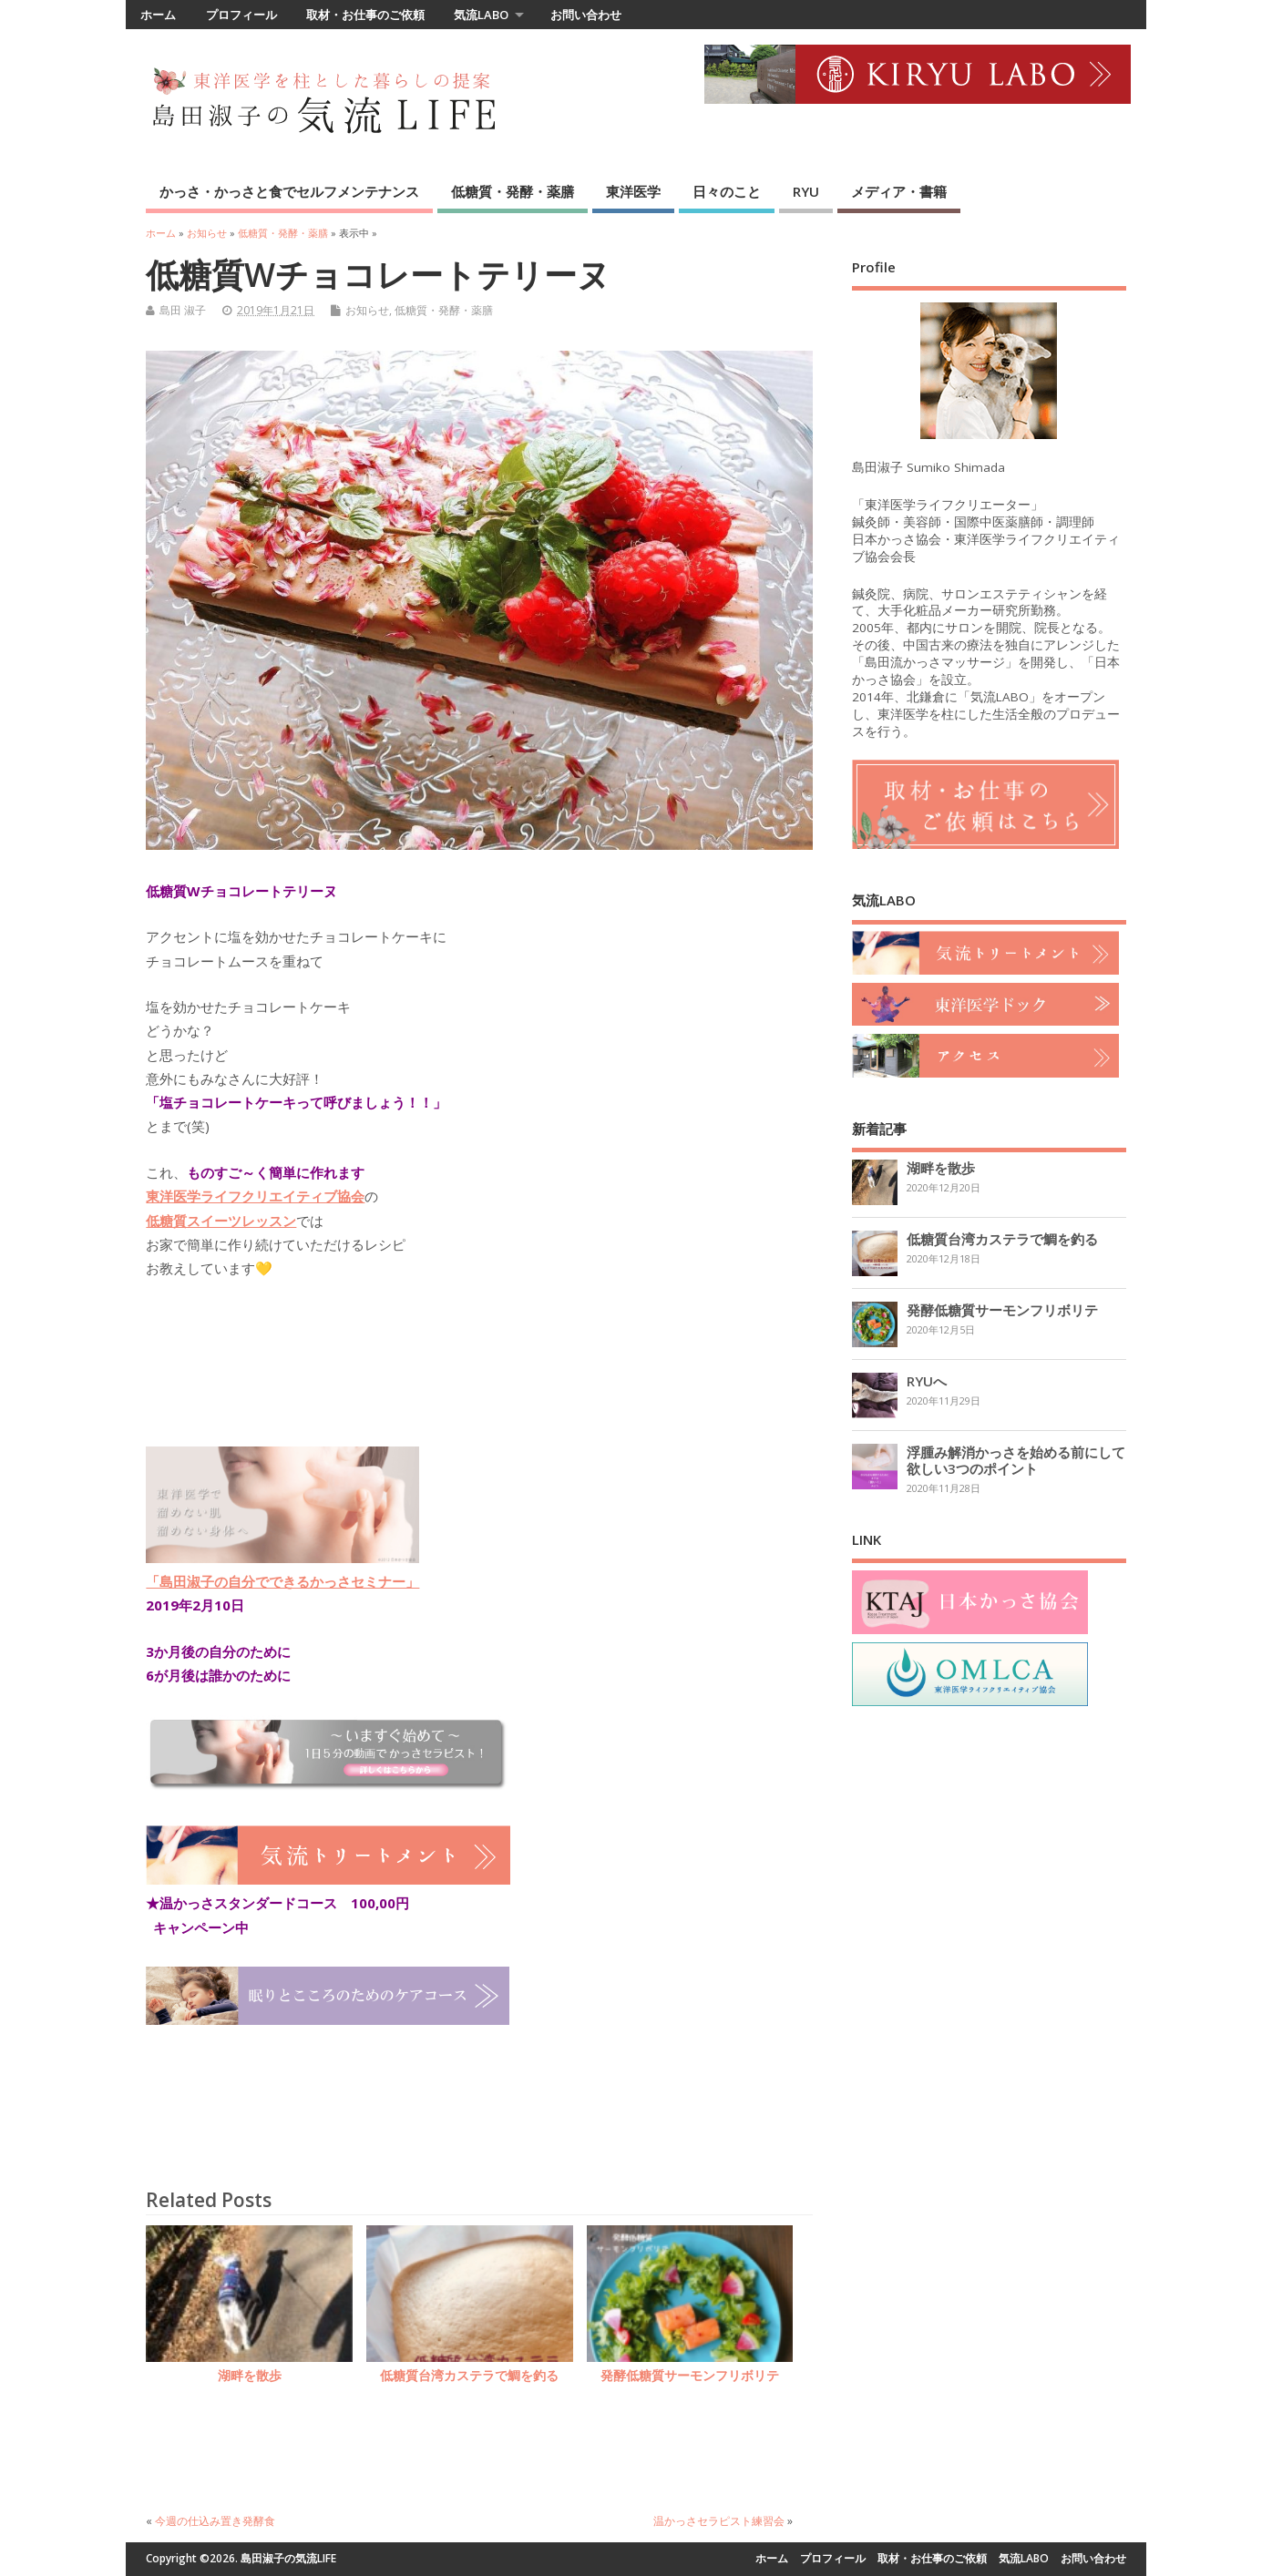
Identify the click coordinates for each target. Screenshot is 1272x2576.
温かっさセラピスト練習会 (719, 2521)
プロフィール (241, 14)
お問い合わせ (585, 14)
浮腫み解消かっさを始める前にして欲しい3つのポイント (1016, 1460)
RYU (806, 191)
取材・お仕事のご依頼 (365, 14)
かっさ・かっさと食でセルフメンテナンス (289, 191)
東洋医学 (633, 191)
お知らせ (367, 310)
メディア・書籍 (899, 191)
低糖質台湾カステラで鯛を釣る (469, 2375)
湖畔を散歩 (250, 2375)
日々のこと (726, 191)
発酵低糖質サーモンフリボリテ (689, 2375)
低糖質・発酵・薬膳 (512, 191)
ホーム (158, 14)
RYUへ (927, 1381)
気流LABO (481, 14)
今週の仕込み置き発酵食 (215, 2521)
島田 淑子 (182, 310)
